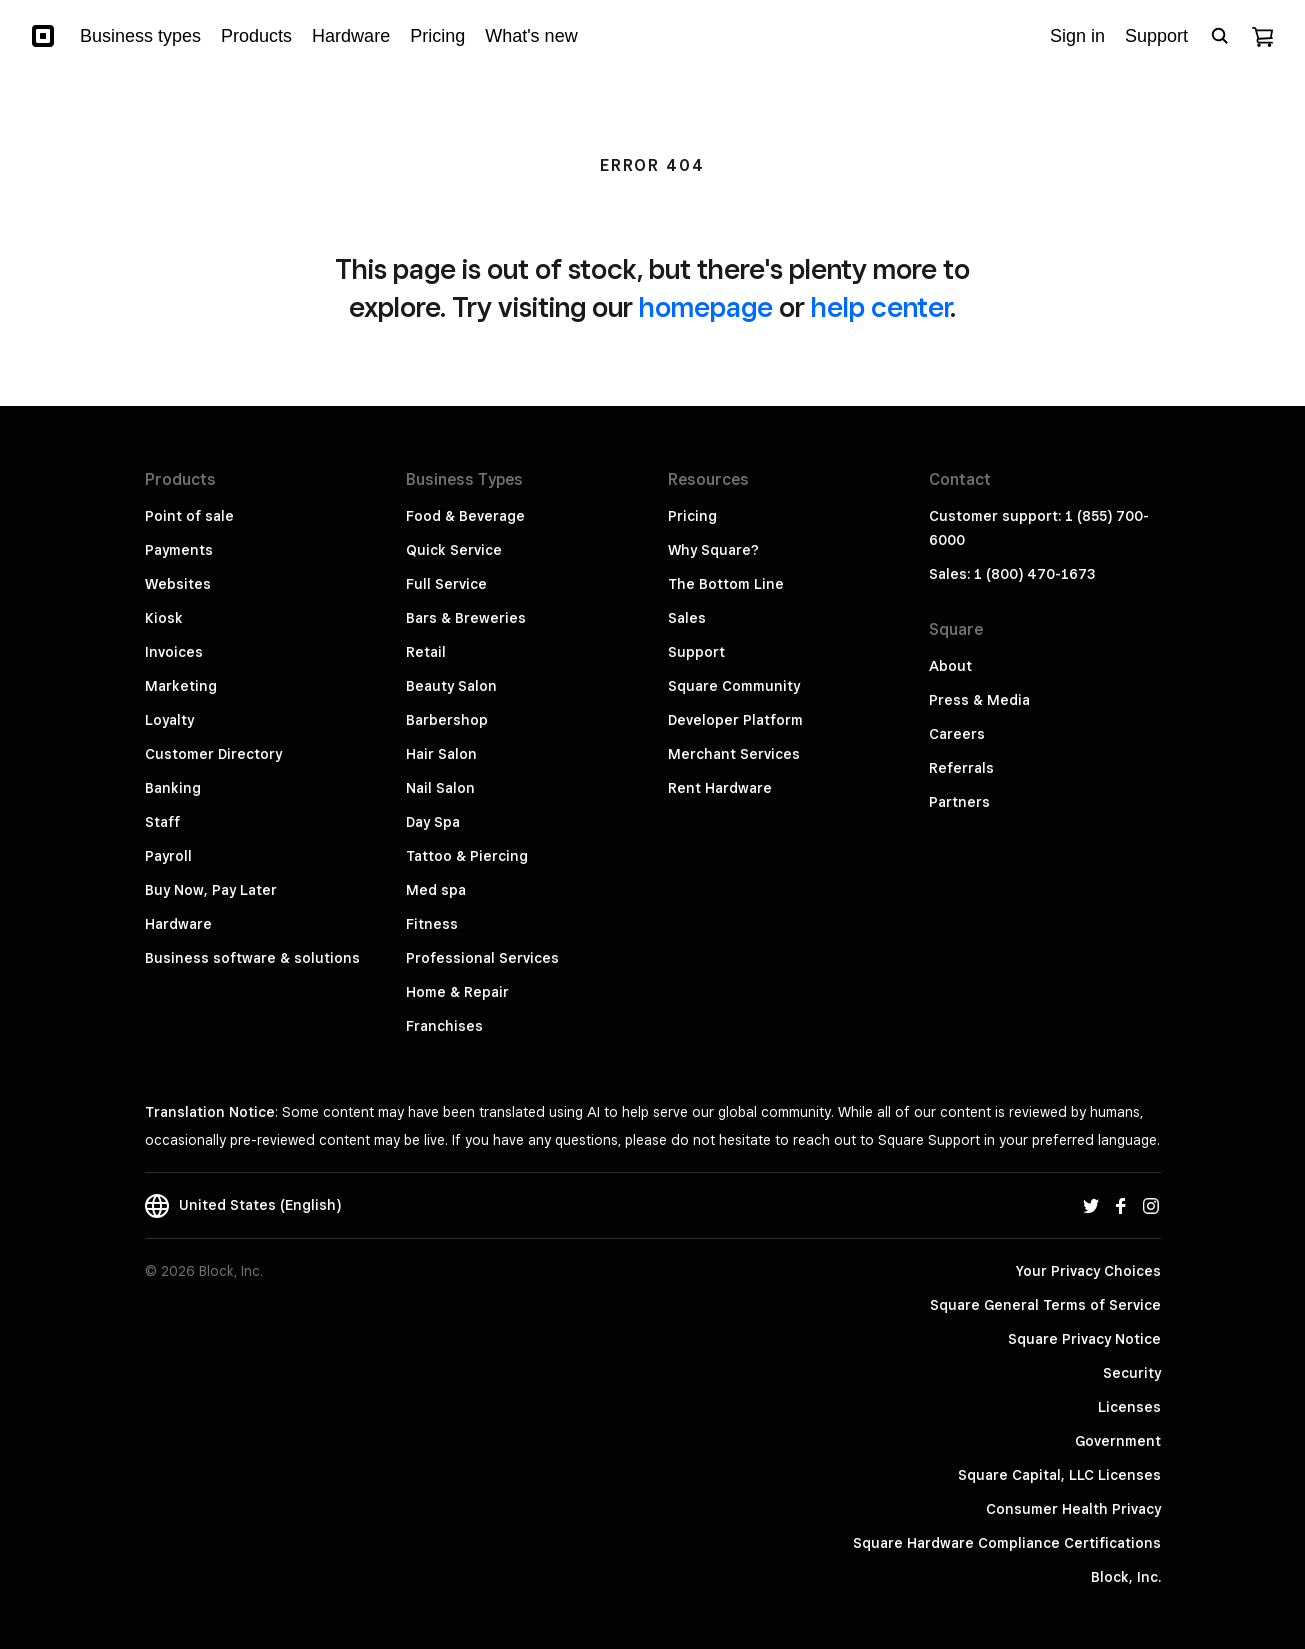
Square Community (734, 686)
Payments (179, 550)
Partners (959, 802)
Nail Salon (440, 788)
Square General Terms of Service (1045, 1305)
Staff (162, 822)
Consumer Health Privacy (1073, 1509)
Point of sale (189, 516)
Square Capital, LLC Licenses (1059, 1475)
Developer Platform (735, 720)
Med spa (436, 890)
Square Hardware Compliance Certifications (1007, 1543)
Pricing (692, 516)
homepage (706, 306)
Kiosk (164, 618)
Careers (957, 734)
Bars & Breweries (466, 618)
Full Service (446, 584)
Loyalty (169, 720)
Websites (178, 584)
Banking (173, 788)
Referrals (961, 768)
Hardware (178, 924)
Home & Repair (457, 992)
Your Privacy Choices (1088, 1271)
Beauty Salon (451, 686)
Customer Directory (213, 754)
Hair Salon (441, 754)
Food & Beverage (465, 516)
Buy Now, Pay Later (211, 890)
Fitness (432, 924)
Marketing (181, 686)
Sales (687, 618)
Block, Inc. (1126, 1577)
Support (696, 652)
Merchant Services (734, 754)
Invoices (174, 652)
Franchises (444, 1026)
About (950, 666)
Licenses (1129, 1407)
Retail (426, 652)
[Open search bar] (1220, 36)
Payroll (168, 856)
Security (1132, 1373)
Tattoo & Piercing (467, 856)
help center (880, 306)
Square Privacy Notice (1084, 1339)
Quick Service (454, 550)
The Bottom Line (726, 584)
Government (1118, 1441)
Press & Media (979, 700)
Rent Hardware (720, 788)
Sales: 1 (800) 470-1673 (1012, 574)
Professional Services (482, 958)
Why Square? (713, 550)
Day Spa (433, 822)
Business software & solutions (252, 958)
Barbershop (447, 720)
